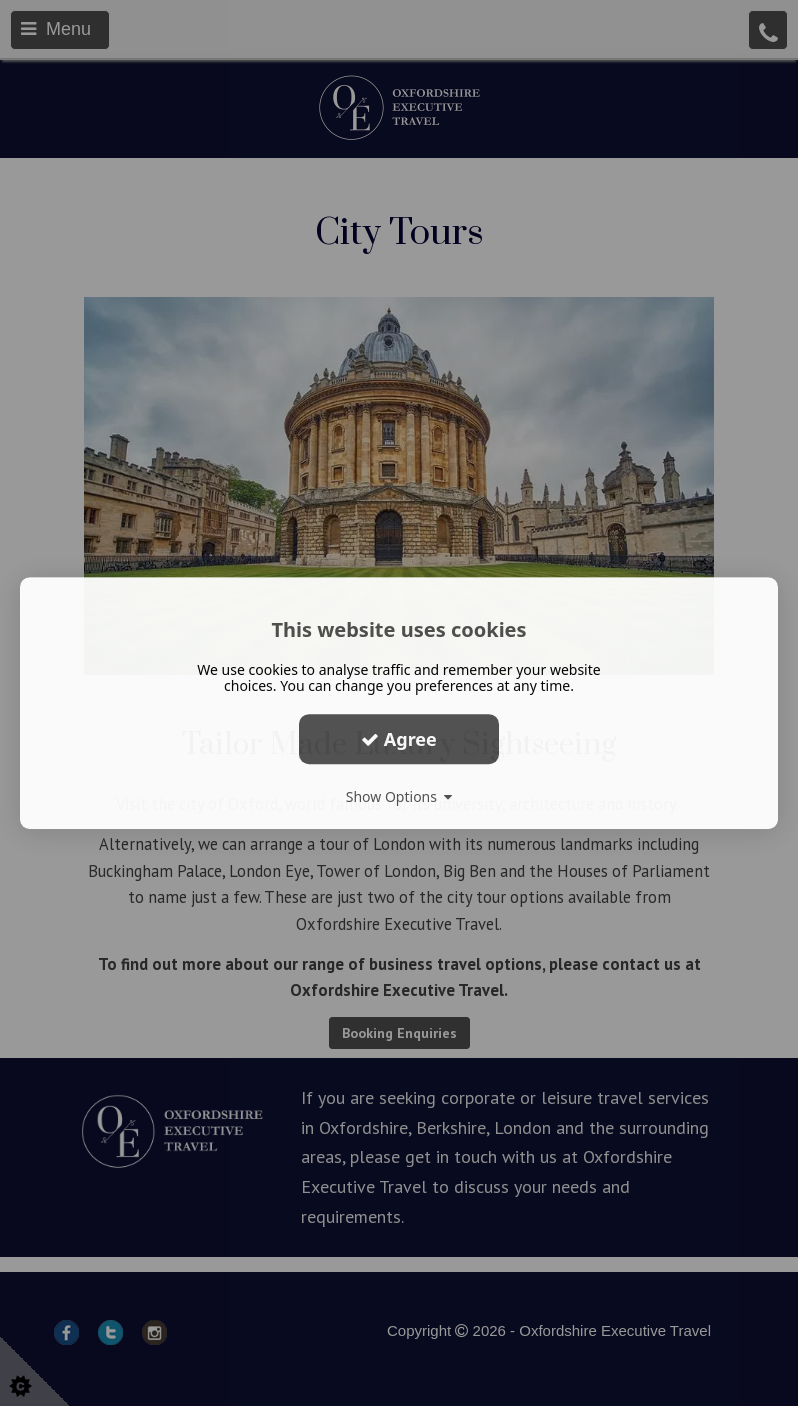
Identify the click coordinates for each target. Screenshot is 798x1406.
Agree (399, 739)
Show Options (399, 796)
